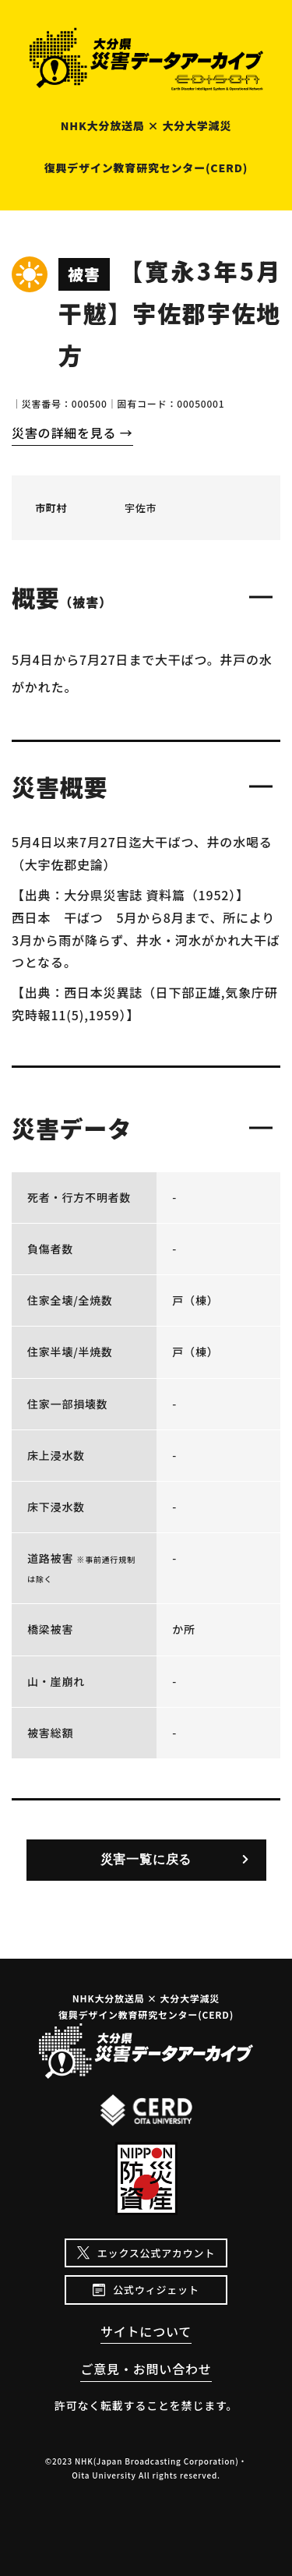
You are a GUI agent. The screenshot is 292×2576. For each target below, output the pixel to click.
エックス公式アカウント (156, 2253)
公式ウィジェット (156, 2289)
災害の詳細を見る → (72, 432)
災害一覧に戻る (146, 1859)
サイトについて (146, 2331)
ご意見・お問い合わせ (145, 2368)
